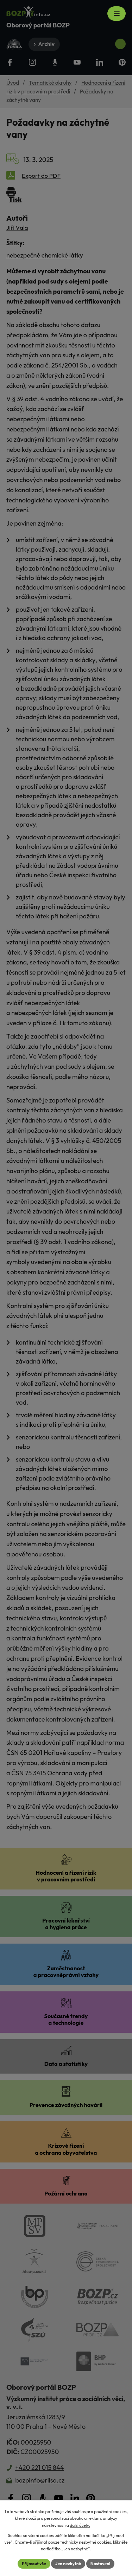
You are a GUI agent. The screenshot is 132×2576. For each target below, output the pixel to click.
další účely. (80, 2525)
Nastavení (100, 2563)
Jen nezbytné (68, 2563)
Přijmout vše (34, 2563)
